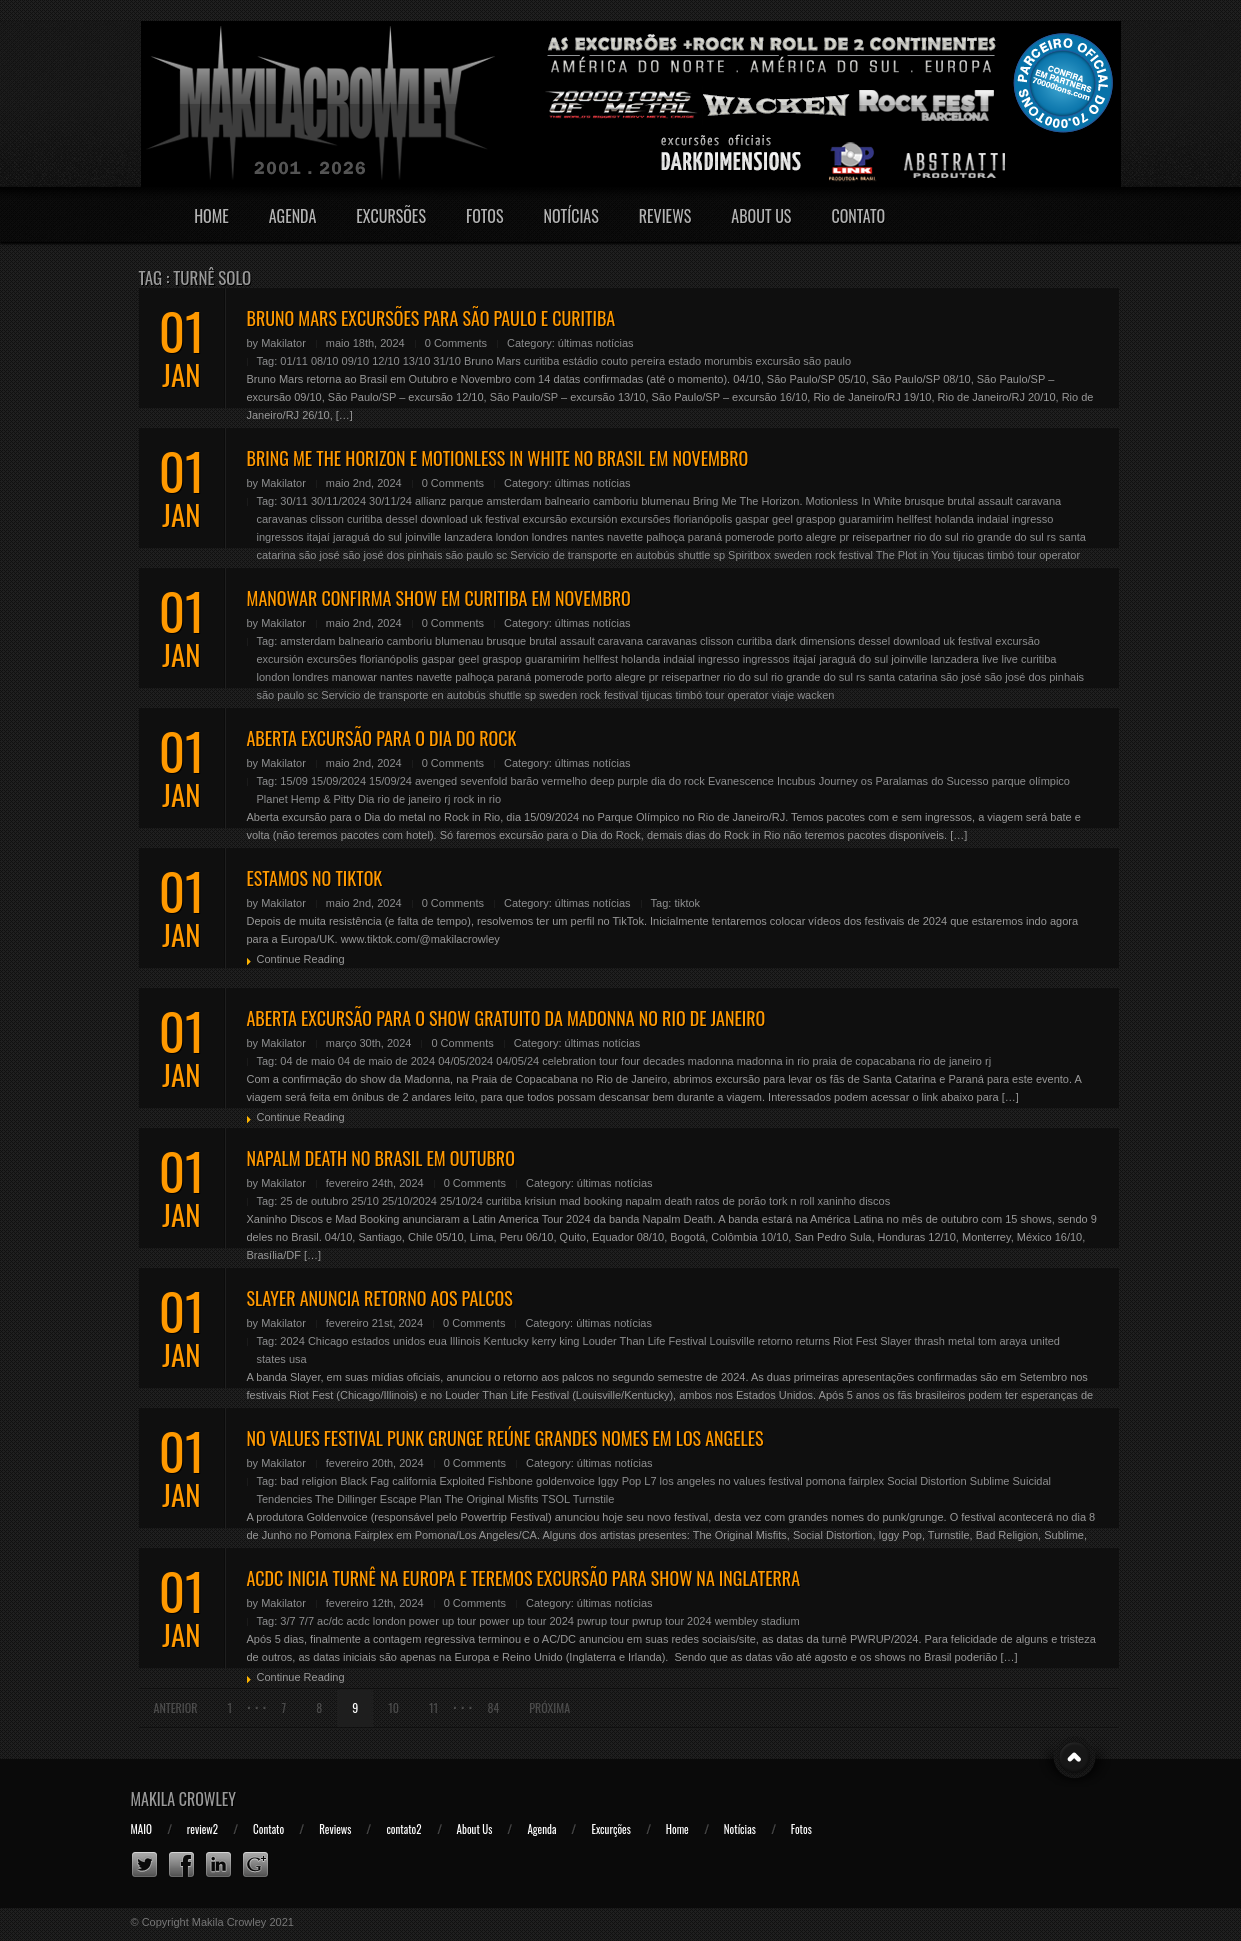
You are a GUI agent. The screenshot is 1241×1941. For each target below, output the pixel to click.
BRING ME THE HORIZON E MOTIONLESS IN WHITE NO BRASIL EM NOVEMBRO (498, 458)
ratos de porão (730, 1201)
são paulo (827, 361)
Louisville (732, 1341)
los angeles (688, 1481)
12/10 (386, 361)
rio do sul (936, 537)
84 (493, 1707)
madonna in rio (773, 1061)
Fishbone (510, 1481)
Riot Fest (855, 1341)
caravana (1038, 501)
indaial (993, 519)
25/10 (365, 1201)
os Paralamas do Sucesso (925, 781)
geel (782, 519)
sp (719, 555)
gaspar (752, 519)
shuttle (694, 555)
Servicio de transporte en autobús (592, 555)
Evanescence (741, 781)
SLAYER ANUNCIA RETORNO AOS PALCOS (380, 1298)
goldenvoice (565, 1481)
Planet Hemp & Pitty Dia (316, 799)
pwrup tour (603, 1621)
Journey (838, 781)
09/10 (356, 361)
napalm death (658, 1201)
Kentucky (505, 1341)
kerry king (556, 1341)
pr (844, 537)
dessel (402, 519)
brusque (925, 501)
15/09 (294, 781)
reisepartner (881, 537)
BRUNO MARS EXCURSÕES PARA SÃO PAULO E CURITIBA (431, 318)
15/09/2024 (338, 781)
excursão (778, 361)
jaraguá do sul (367, 537)
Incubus (796, 781)
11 (433, 1707)
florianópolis (703, 519)
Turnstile (594, 1499)
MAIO (141, 1829)
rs (1051, 537)
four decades (653, 1061)
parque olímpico (1031, 781)
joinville (423, 537)
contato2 (403, 1829)
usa (298, 1359)
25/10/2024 (409, 1201)
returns (813, 1341)
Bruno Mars (492, 361)
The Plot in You (913, 555)
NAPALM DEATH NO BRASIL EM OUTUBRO (381, 1158)
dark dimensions (815, 641)
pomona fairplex (845, 1481)
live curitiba (1028, 659)
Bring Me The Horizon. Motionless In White (797, 501)
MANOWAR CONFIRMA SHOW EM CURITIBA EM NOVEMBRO (439, 598)
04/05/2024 (465, 1061)
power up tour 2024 (526, 1621)
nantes (587, 537)
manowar (354, 677)
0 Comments (456, 343)
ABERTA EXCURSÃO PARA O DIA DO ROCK (382, 738)
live (990, 659)
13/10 (417, 361)
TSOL (555, 1499)
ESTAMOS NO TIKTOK (315, 878)
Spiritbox (749, 555)
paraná (705, 537)
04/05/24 (517, 1061)
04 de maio (307, 1061)
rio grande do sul (1003, 537)
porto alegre (807, 537)
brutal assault (979, 501)
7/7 (306, 1621)
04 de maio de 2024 (386, 1061)
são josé (319, 555)
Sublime (990, 1481)
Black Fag (364, 1481)
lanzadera (468, 537)
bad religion (308, 1481)
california (414, 1481)
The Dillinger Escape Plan (378, 1499)
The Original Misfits (491, 1499)
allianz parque (449, 501)
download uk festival (469, 519)
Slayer (895, 1341)
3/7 (287, 1621)
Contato (858, 216)
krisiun (540, 1201)
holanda (954, 519)
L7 (650, 1481)
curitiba (541, 361)
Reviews (665, 216)
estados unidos (388, 1341)
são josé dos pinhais (393, 555)
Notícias (571, 216)
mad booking (590, 1201)
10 (393, 1707)
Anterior (176, 1707)
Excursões (391, 216)
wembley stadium (757, 1621)
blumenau (665, 501)
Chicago (328, 1341)
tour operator (1048, 555)
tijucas (968, 555)
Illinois (465, 1341)
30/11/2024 (338, 501)
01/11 (294, 361)
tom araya (1002, 1341)
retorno (775, 1341)
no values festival (760, 1481)
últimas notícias (596, 343)
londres (550, 537)
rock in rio (477, 799)
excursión (593, 519)
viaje (782, 695)
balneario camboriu (592, 501)
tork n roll (791, 1201)
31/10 (447, 361)
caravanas (282, 519)
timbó (1000, 555)
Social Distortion (926, 1481)
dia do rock (678, 781)
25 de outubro (314, 1201)
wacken (815, 695)
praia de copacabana (864, 1061)
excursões (645, 519)
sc (501, 555)
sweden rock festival (823, 555)
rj (447, 799)
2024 (292, 1341)
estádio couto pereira (613, 361)
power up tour (442, 1621)
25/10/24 (461, 1201)
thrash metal (944, 1341)
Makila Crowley (184, 1799)
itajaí (318, 537)
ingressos (280, 537)
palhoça (665, 537)
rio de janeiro (410, 799)
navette (625, 537)
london (512, 537)
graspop (816, 519)
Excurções (610, 1829)
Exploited (461, 1481)
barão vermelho (548, 781)
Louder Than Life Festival (645, 1341)
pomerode (750, 537)
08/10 (325, 361)
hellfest (914, 519)
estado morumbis (710, 361)
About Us (761, 216)
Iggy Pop (619, 1481)
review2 (202, 1829)
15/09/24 (390, 781)
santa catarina (902, 677)
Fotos (485, 216)
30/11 (294, 501)
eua (437, 1341)
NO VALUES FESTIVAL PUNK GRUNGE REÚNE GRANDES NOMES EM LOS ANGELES (505, 1438)
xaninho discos (853, 1201)
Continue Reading (301, 959)
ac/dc (330, 1621)
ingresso (1033, 519)
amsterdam (514, 501)
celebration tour (580, 1061)
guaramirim (866, 519)
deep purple (619, 781)
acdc (357, 1621)
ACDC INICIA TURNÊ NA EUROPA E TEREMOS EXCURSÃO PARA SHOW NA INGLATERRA (524, 1578)
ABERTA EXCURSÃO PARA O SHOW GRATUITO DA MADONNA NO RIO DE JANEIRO (506, 1018)
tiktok (687, 903)
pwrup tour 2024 (672, 1621)
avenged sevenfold (461, 781)
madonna (711, 1061)
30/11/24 (390, 501)
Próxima (549, 1707)
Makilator (283, 343)
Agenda (293, 216)
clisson (327, 519)
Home (211, 216)
